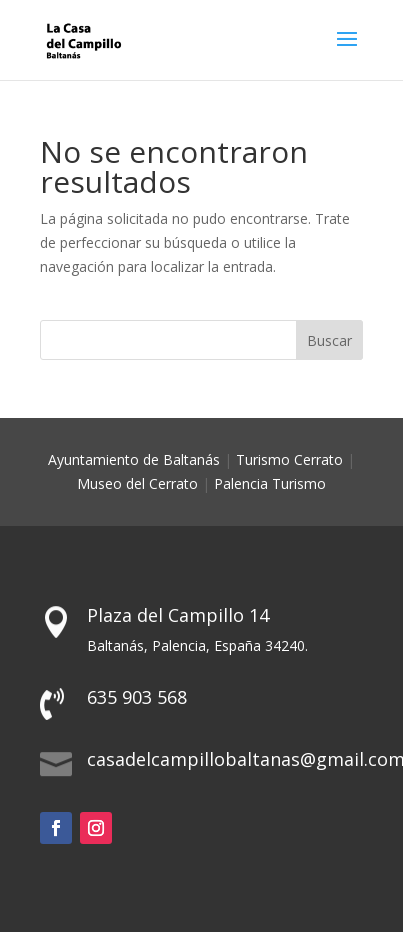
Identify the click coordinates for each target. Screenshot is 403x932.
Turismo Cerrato (289, 459)
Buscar (329, 340)
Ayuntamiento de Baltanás (134, 459)
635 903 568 (137, 697)
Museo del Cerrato (137, 483)
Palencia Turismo (270, 483)
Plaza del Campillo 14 (178, 615)
